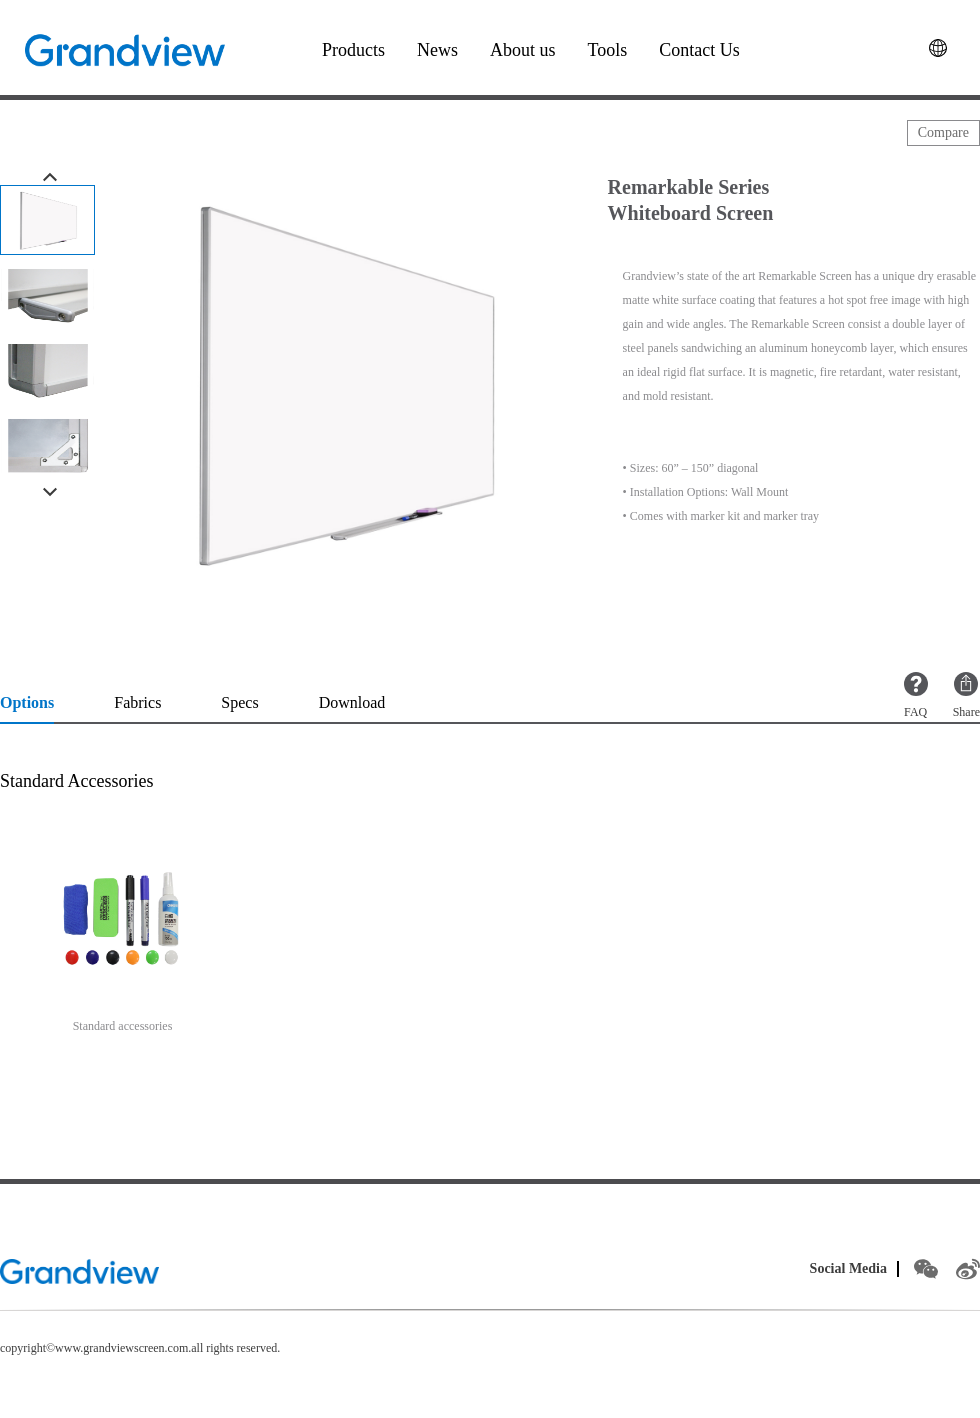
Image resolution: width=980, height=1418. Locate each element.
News (437, 50)
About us (523, 50)
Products (353, 50)
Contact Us (699, 50)
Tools (608, 50)
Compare (943, 132)
